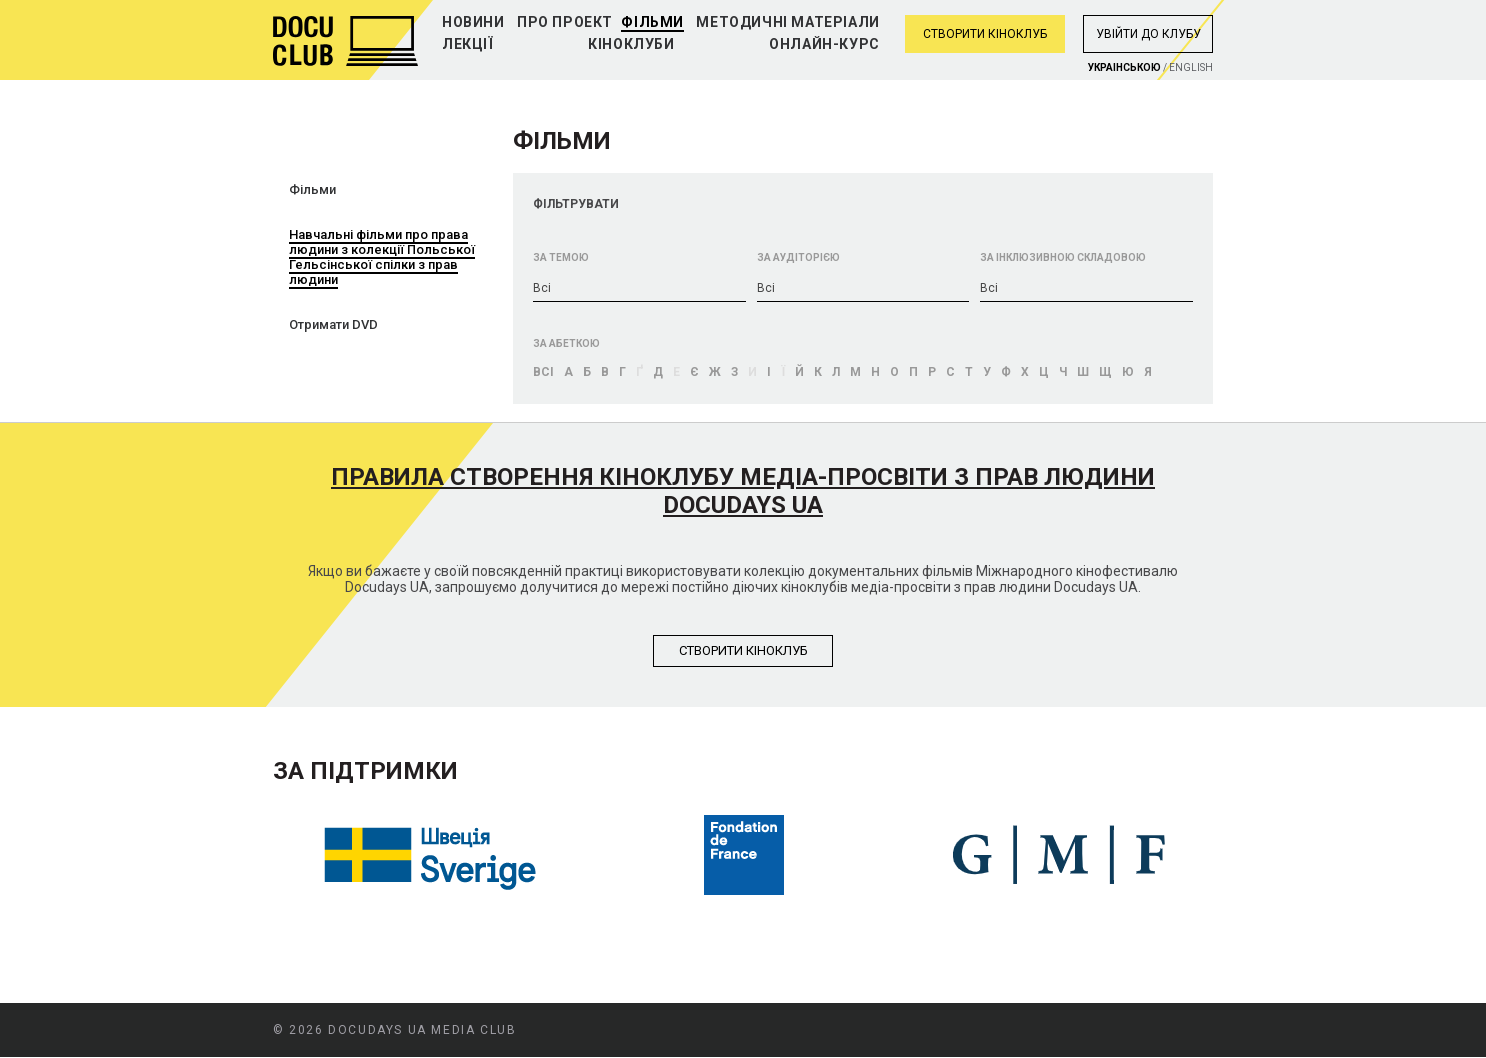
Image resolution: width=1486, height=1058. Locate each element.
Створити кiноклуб (743, 650)
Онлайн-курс (824, 44)
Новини (473, 22)
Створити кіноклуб (985, 34)
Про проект (565, 22)
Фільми (652, 22)
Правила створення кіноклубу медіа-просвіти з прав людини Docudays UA (743, 491)
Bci (543, 372)
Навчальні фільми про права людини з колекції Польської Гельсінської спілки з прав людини (382, 257)
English (1191, 67)
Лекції (468, 44)
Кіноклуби (631, 44)
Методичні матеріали (787, 22)
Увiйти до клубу (1148, 34)
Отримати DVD (333, 324)
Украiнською (1124, 67)
